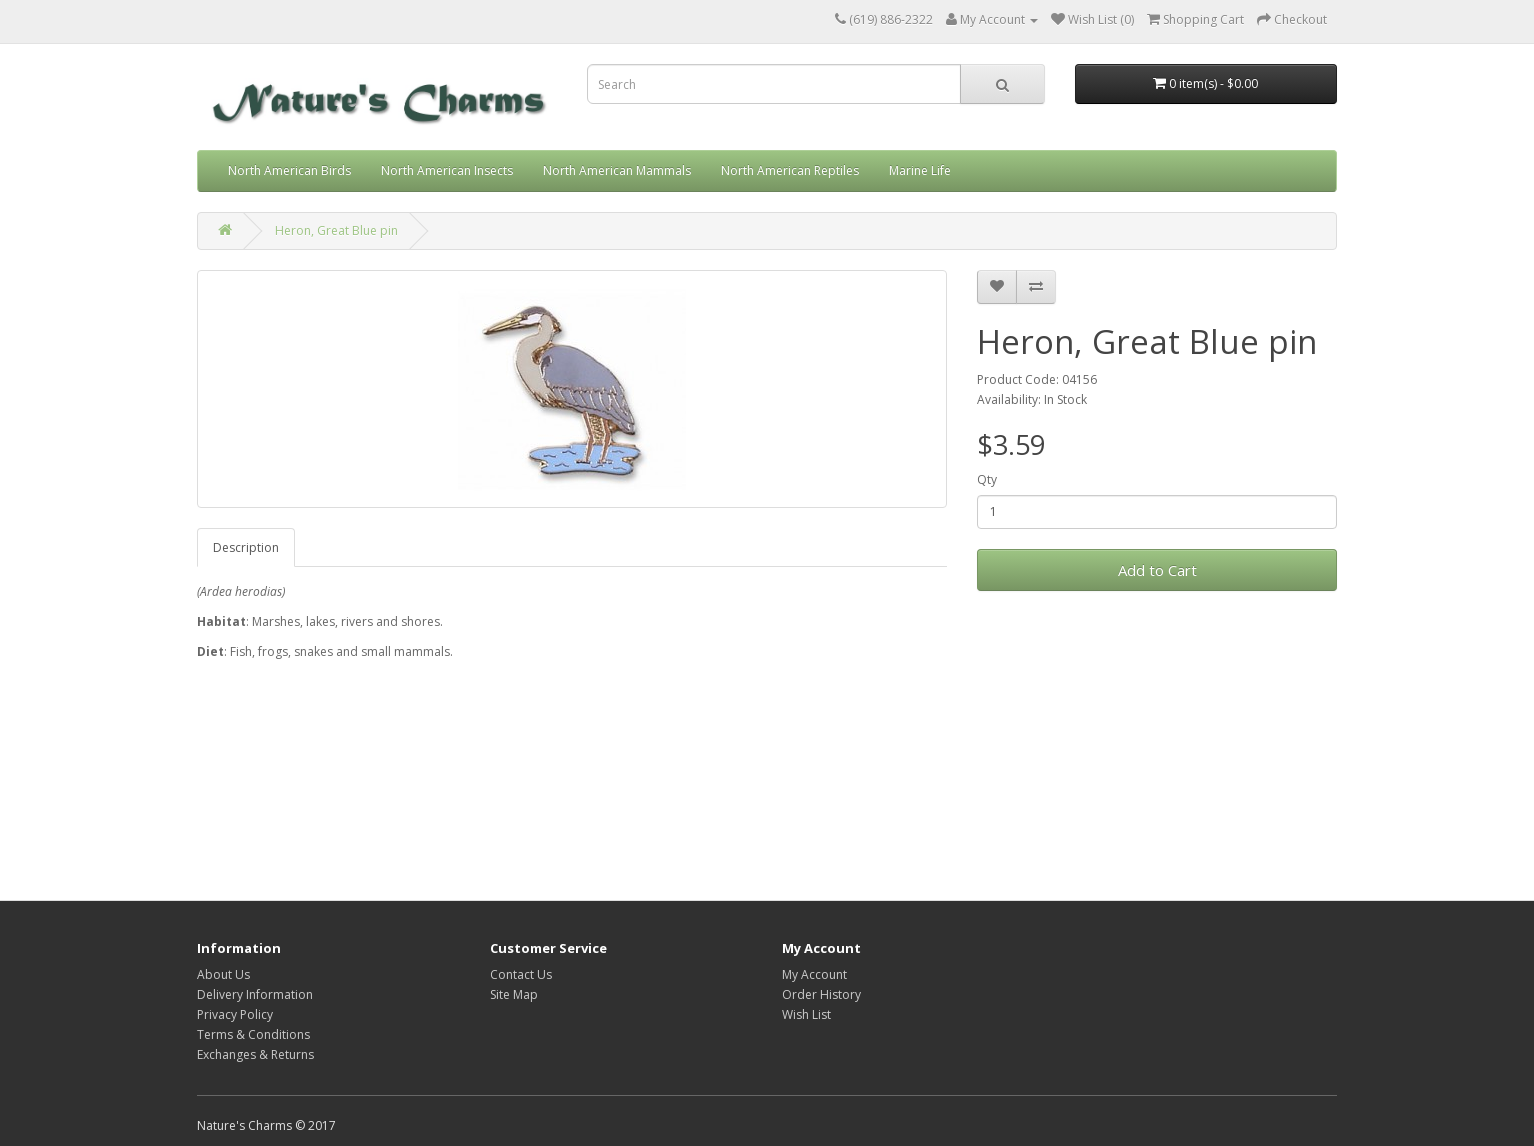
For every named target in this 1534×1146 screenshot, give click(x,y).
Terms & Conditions (253, 1034)
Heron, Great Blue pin (336, 230)
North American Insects (447, 170)
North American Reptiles (790, 170)
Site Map (514, 994)
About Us (223, 974)
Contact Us (521, 974)
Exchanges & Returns (255, 1054)
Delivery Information (255, 994)
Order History (821, 994)
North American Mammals (617, 170)
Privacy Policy (235, 1014)
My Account (814, 974)
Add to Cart (1157, 570)
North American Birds (289, 170)
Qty (987, 479)
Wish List (806, 1014)
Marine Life (920, 170)
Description (246, 547)
